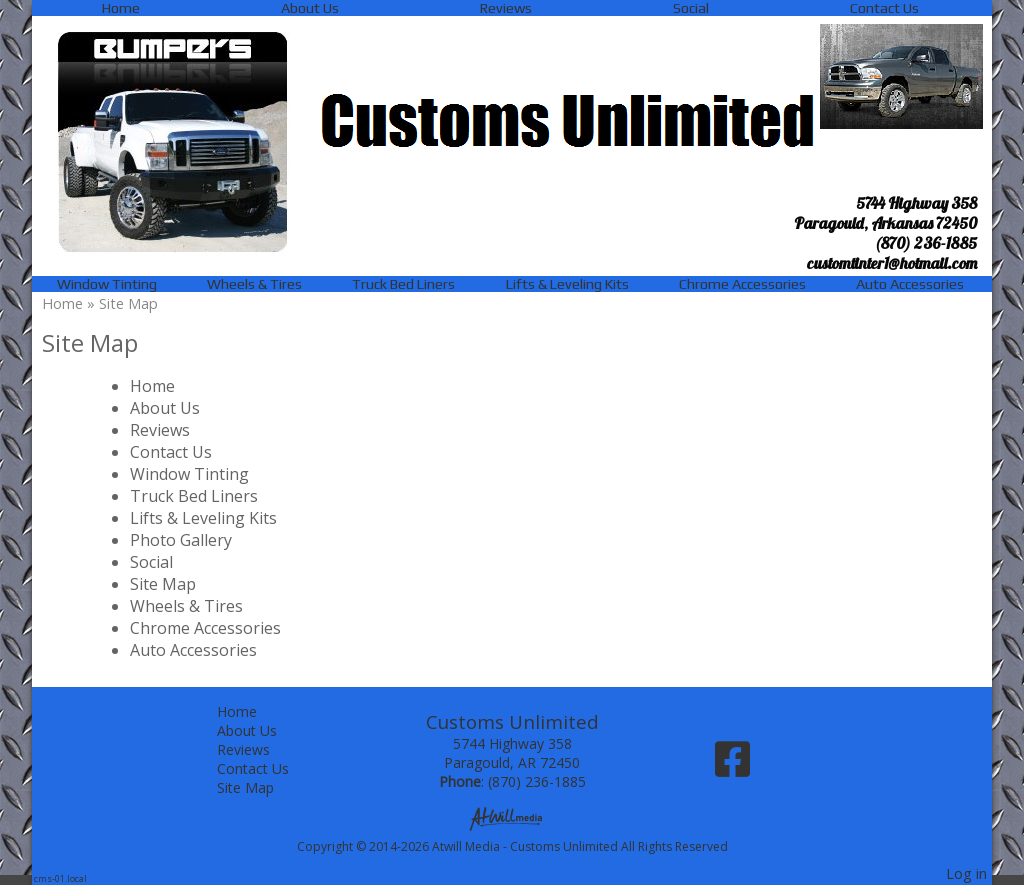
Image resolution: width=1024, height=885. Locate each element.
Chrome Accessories (742, 284)
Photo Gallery (181, 540)
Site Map (163, 584)
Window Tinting (107, 284)
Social (691, 8)
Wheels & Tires (254, 284)
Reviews (506, 8)
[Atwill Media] (512, 817)
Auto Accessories (910, 284)
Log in (966, 873)
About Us (310, 8)
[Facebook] (732, 766)
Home (121, 8)
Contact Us (884, 8)
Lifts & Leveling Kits (567, 284)
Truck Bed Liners (403, 284)
